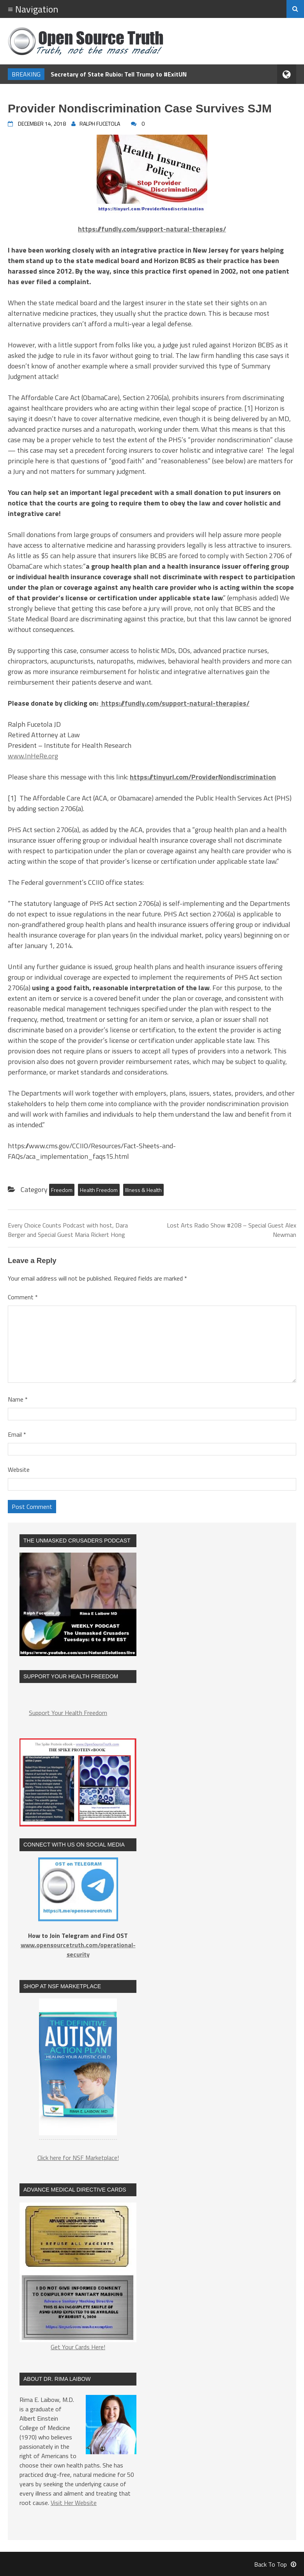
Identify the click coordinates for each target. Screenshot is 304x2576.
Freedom (61, 1190)
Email (17, 1434)
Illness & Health (143, 1190)
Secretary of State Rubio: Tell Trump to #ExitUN (119, 74)
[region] (78, 2071)
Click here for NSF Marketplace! (78, 2157)
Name (18, 1399)
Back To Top (275, 2564)
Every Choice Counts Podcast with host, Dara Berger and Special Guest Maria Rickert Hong (68, 1229)
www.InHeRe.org (33, 756)
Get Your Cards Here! (77, 2277)
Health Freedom (99, 1190)
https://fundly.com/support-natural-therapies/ (174, 703)
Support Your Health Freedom (68, 1712)
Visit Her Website (74, 2502)
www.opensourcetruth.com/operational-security (78, 1949)
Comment (23, 1297)
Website (19, 1469)
